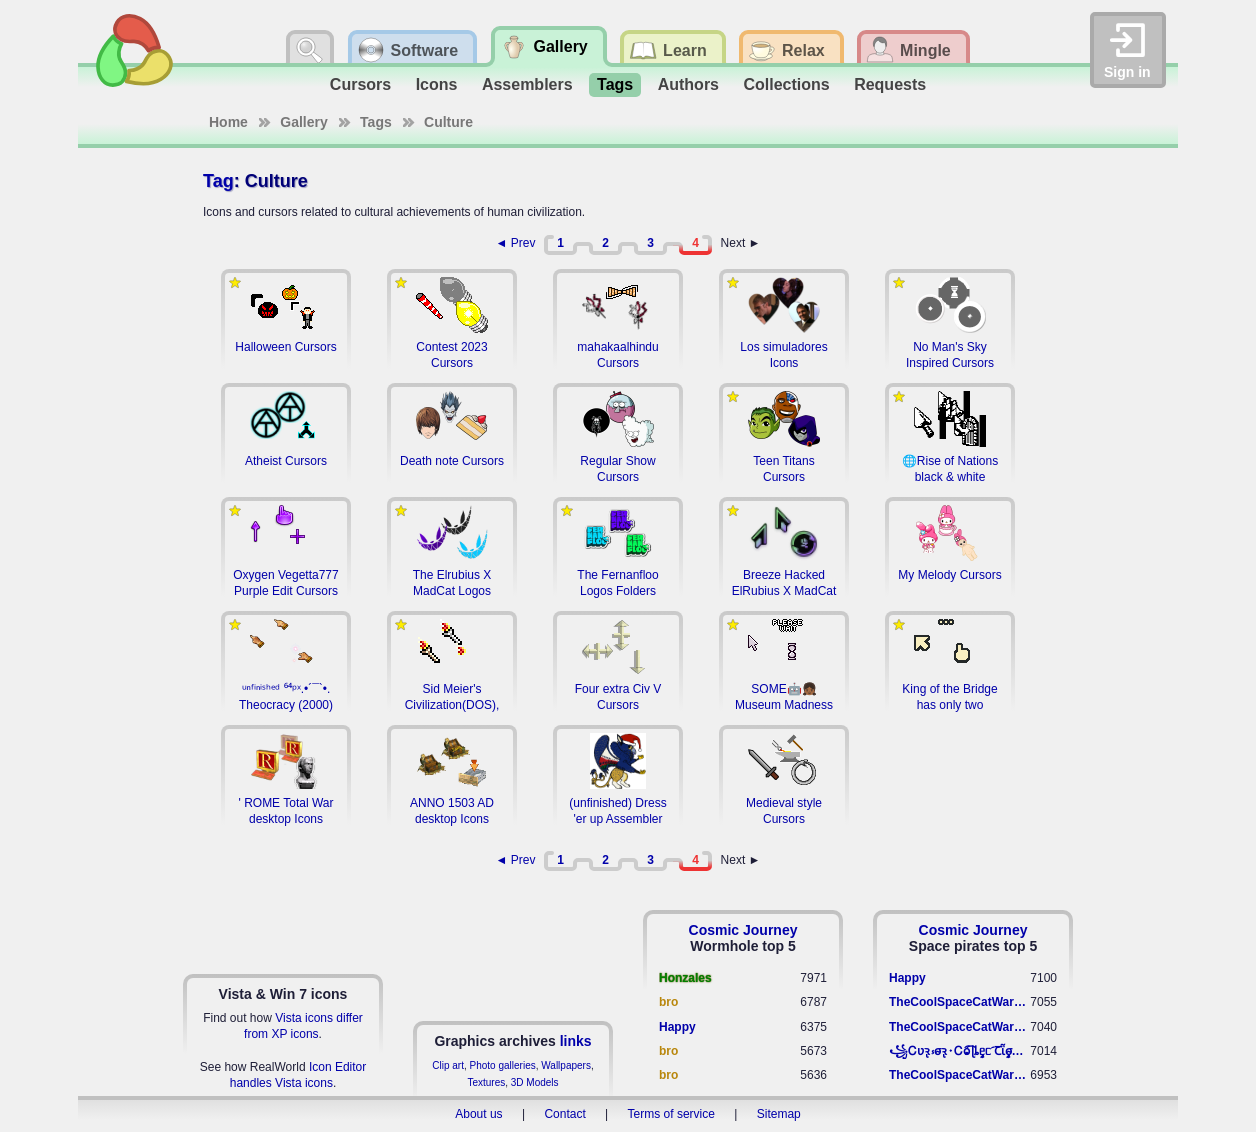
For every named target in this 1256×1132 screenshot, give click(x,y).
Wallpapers (566, 1065)
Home (228, 122)
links (576, 1041)
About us (478, 1114)
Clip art (448, 1065)
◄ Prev (516, 243)
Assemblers (527, 84)
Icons (437, 84)
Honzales (685, 978)
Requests (890, 84)
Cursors (360, 84)
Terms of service (671, 1114)
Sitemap (779, 1114)
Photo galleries (503, 1065)
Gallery (303, 122)
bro (668, 1002)
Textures (486, 1082)
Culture (448, 122)
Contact (564, 1114)
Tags (615, 84)
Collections (786, 84)
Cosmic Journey (743, 930)
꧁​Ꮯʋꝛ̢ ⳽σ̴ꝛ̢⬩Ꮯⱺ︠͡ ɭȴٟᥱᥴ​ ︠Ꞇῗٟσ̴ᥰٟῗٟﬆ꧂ (959, 1051)
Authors (688, 84)
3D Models (535, 1082)
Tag (218, 181)
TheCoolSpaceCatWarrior (959, 1002)
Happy (677, 1027)
